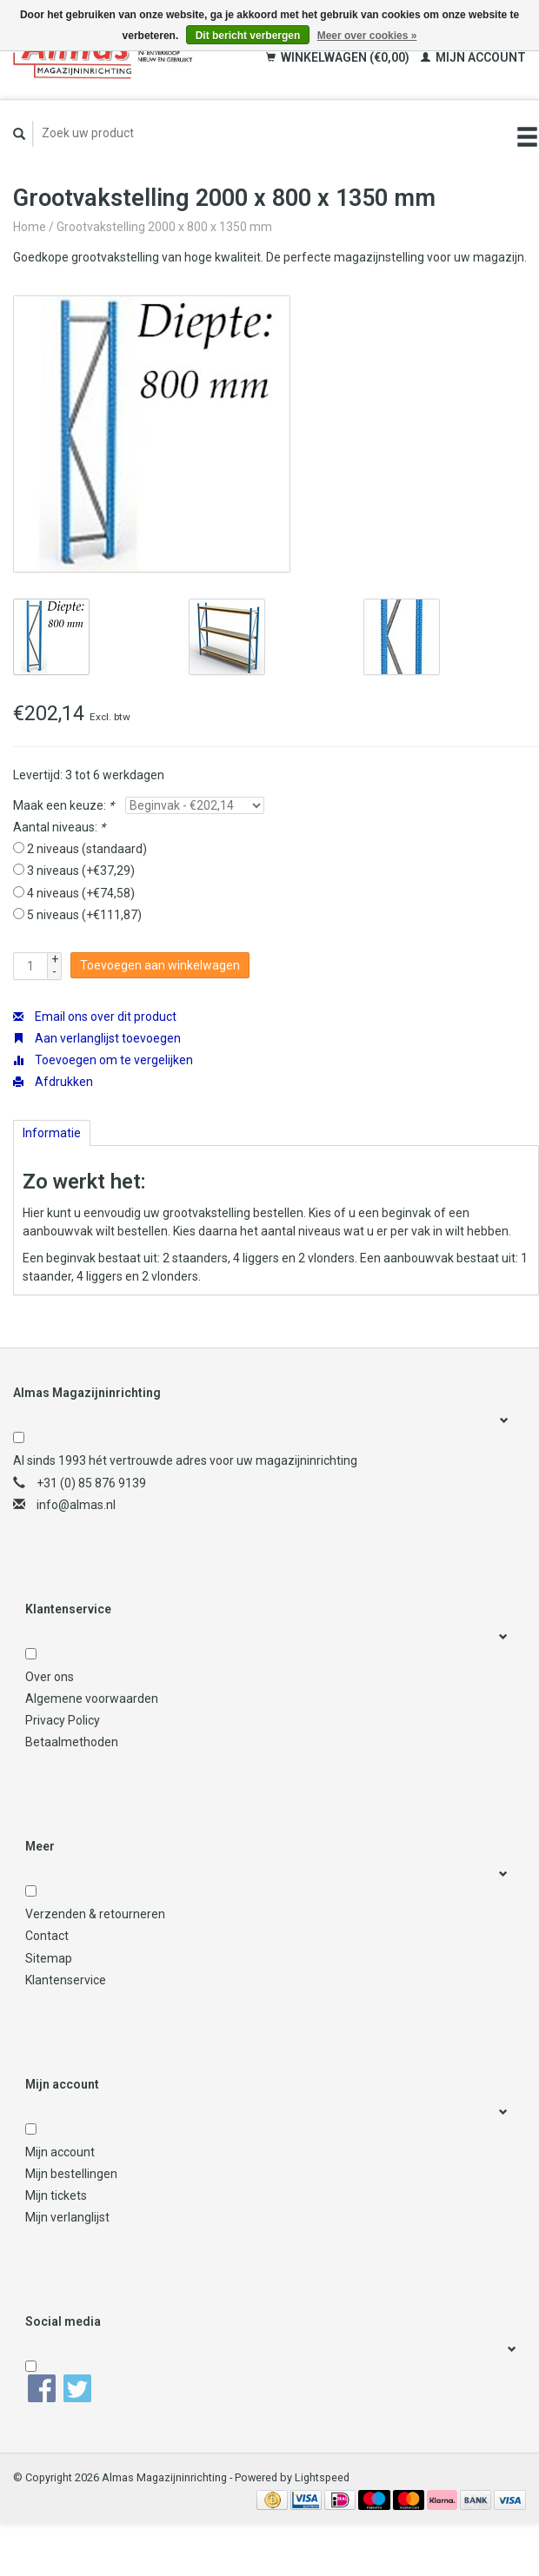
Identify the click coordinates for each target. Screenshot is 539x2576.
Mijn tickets (56, 2195)
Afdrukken (53, 1082)
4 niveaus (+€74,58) (81, 893)
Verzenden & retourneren (95, 1914)
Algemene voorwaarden (91, 1698)
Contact (47, 1936)
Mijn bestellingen (71, 2174)
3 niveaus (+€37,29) (81, 870)
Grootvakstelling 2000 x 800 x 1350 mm (164, 227)
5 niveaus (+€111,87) (84, 915)
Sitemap (48, 1958)
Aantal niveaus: (59, 827)
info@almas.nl (76, 1505)
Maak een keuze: (63, 805)
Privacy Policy (62, 1720)
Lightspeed (322, 2477)
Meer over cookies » (367, 36)
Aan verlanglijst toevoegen (97, 1038)
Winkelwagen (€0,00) (339, 57)
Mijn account (473, 57)
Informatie (52, 1133)
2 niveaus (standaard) (87, 849)
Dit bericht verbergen (248, 36)
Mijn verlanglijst (67, 2217)
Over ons (49, 1677)
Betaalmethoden (71, 1742)
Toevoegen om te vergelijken (103, 1060)
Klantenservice (65, 1980)
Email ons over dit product (94, 1016)
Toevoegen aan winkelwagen (160, 965)
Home (29, 227)
